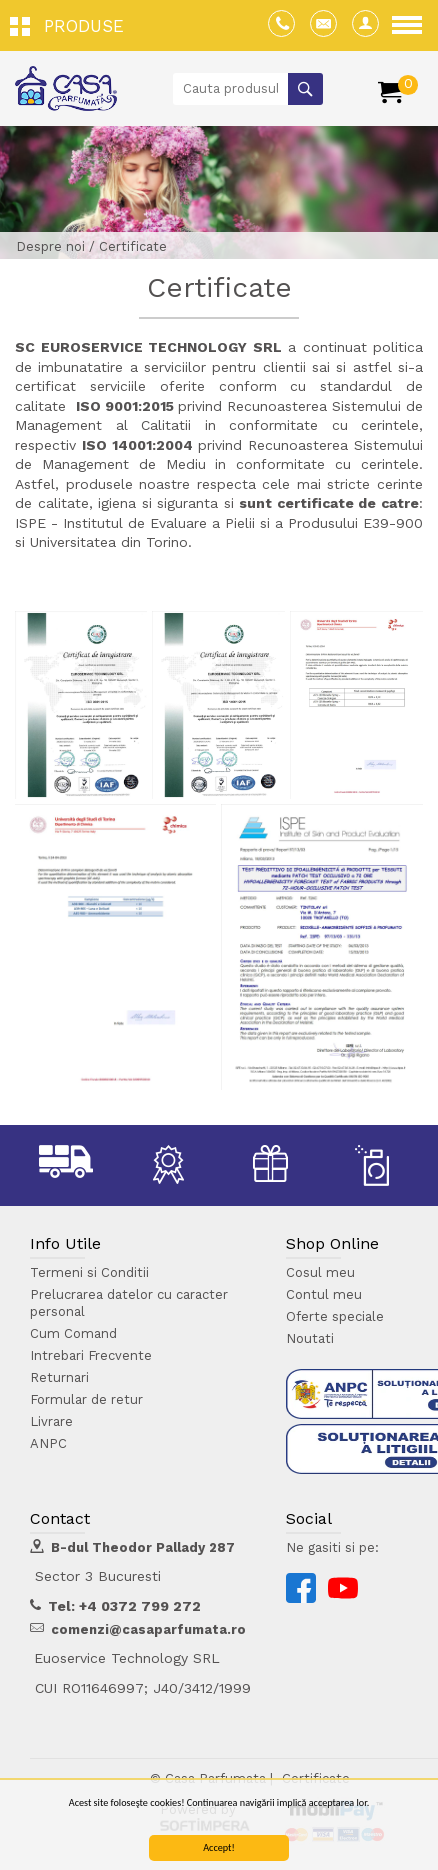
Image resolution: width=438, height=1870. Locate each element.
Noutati (310, 1338)
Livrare (51, 1421)
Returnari (59, 1377)
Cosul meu (320, 1272)
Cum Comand (73, 1333)
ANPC (48, 1443)
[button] (72, 25)
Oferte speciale (335, 1316)
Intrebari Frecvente (91, 1355)
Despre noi (50, 246)
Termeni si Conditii (89, 1272)
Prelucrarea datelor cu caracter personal (129, 1303)
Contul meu (324, 1294)
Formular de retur (86, 1399)
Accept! (219, 1848)
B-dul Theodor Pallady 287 (143, 1547)
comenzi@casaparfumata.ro (148, 1629)
